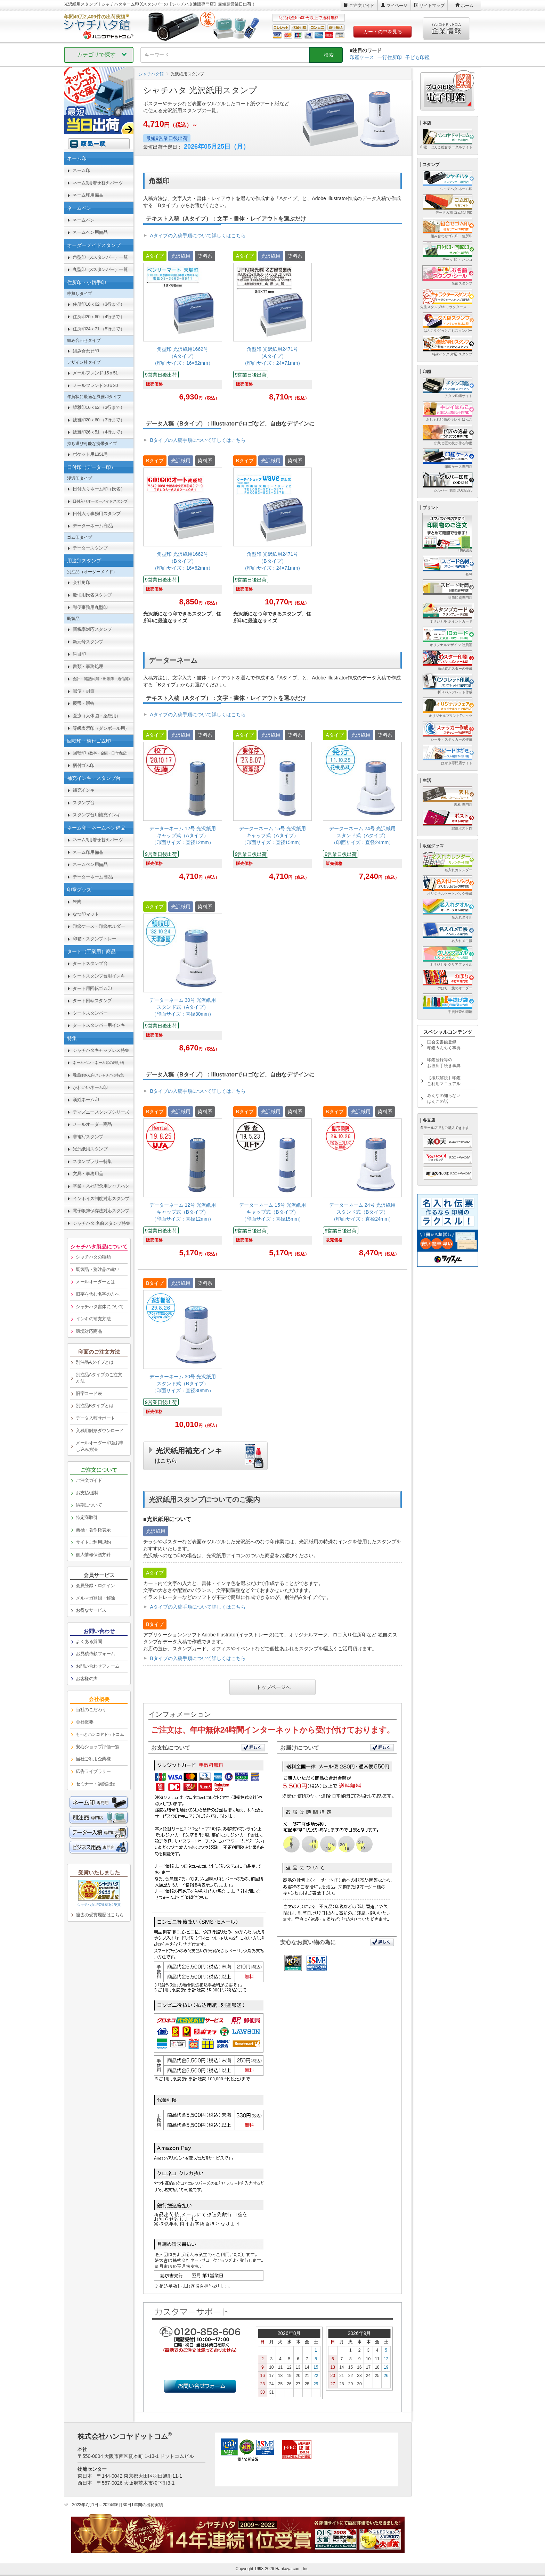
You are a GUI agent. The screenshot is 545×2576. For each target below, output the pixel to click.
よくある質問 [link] (89, 1641)
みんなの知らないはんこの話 (444, 1098)
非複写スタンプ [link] (88, 1136)
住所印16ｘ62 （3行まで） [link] (98, 304)
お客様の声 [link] (87, 1678)
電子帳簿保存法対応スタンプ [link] (101, 1210)
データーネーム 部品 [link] (93, 525)
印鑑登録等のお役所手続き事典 (444, 1062)
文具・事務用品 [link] (88, 1173)
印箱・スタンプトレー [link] (94, 938)
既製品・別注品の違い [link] (97, 1269)
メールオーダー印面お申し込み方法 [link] (100, 1446)
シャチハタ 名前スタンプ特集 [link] (101, 1223)
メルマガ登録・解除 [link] (95, 1598)
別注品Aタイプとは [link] (94, 1362)
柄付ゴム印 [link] (84, 765)
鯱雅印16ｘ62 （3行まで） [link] (98, 407)
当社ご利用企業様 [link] (93, 1758)
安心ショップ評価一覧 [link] (97, 1746)
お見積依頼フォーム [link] (95, 1653)
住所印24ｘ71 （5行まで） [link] (98, 328)
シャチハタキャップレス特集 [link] (101, 1050)
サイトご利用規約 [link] (93, 1542)
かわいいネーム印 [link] (90, 1087)
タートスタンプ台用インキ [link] (99, 976)
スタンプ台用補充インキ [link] (97, 814)
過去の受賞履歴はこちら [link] (100, 1914)
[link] (182, 328)
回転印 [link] (101, 753)
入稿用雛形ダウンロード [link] (100, 1430)
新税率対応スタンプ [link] (92, 629)
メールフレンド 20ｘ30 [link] (95, 385)
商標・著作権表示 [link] (93, 1530)
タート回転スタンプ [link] (92, 1000)
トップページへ (274, 1686)
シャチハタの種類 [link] (93, 1257)
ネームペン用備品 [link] (90, 232)
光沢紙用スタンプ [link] (90, 1148)
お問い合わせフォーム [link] (97, 1666)
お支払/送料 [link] (87, 1492)
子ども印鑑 (417, 57)
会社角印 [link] (81, 582)
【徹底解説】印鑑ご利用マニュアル (444, 1080)
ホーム (467, 5)
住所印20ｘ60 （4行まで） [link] (98, 316)
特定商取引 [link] (87, 1517)
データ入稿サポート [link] (95, 1418)
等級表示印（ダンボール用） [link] (101, 728)
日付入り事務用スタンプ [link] (97, 513)
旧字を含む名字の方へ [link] (97, 1294)
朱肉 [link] (77, 901)
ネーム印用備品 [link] (88, 195)
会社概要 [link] (84, 1722)
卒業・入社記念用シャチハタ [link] (101, 1186)
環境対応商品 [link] (89, 1331)
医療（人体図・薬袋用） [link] (97, 715)
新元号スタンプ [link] (88, 641)
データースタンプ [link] (90, 548)
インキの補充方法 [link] (93, 1318)
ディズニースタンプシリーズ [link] (101, 1112)
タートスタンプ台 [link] (90, 963)
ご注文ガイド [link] (89, 1480)
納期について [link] (89, 1505)
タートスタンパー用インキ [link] (99, 1025)
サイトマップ (432, 5)
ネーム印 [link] (81, 170)
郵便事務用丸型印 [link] (90, 607)
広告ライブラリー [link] (93, 1771)
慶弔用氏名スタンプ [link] (92, 594)
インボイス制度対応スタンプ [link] (101, 1198)
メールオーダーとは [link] (95, 1281)
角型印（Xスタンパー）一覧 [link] (100, 257)
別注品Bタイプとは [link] (94, 1405)
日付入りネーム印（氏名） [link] (99, 489)
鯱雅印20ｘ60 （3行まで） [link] (98, 419)
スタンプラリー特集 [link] (92, 1161)
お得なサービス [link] (91, 1610)
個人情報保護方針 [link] (93, 1554)
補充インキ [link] (84, 790)
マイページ (397, 5)
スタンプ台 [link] (84, 802)
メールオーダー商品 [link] (92, 1124)
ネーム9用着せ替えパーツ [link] (98, 182)
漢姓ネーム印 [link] (86, 1099)
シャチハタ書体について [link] (100, 1306)
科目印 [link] (79, 654)
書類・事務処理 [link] (88, 666)
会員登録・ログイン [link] (95, 1585)
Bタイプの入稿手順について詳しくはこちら (198, 440)
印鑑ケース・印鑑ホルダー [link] (99, 926)
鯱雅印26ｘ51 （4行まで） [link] (98, 432)
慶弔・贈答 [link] (84, 703)
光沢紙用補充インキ (188, 1454)
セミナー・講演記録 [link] (95, 1783)
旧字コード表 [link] (89, 1393)
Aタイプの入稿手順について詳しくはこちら (198, 235)
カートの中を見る (382, 31)
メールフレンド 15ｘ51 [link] (95, 372)
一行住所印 (389, 57)
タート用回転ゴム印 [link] (92, 988)
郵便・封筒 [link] (84, 691)
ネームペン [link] (84, 220)
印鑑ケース (362, 57)
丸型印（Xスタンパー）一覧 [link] (100, 269)
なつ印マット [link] (86, 914)
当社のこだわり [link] (91, 1709)
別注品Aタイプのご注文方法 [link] (99, 1378)
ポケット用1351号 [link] (90, 454)
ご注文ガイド (361, 5)
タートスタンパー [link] (90, 1013)
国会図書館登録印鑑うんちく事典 (444, 1045)
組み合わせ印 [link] (86, 351)
